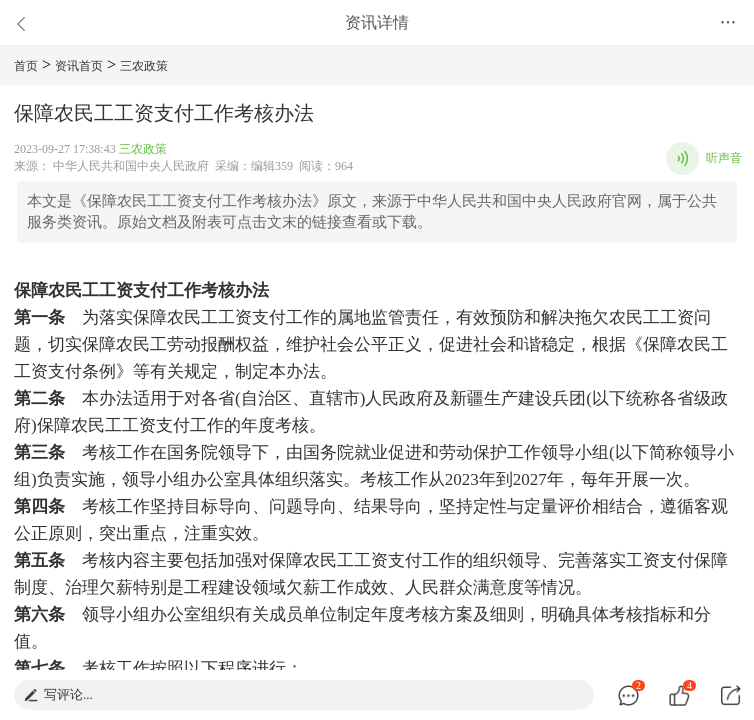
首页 (26, 66)
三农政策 (144, 66)
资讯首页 (79, 66)
